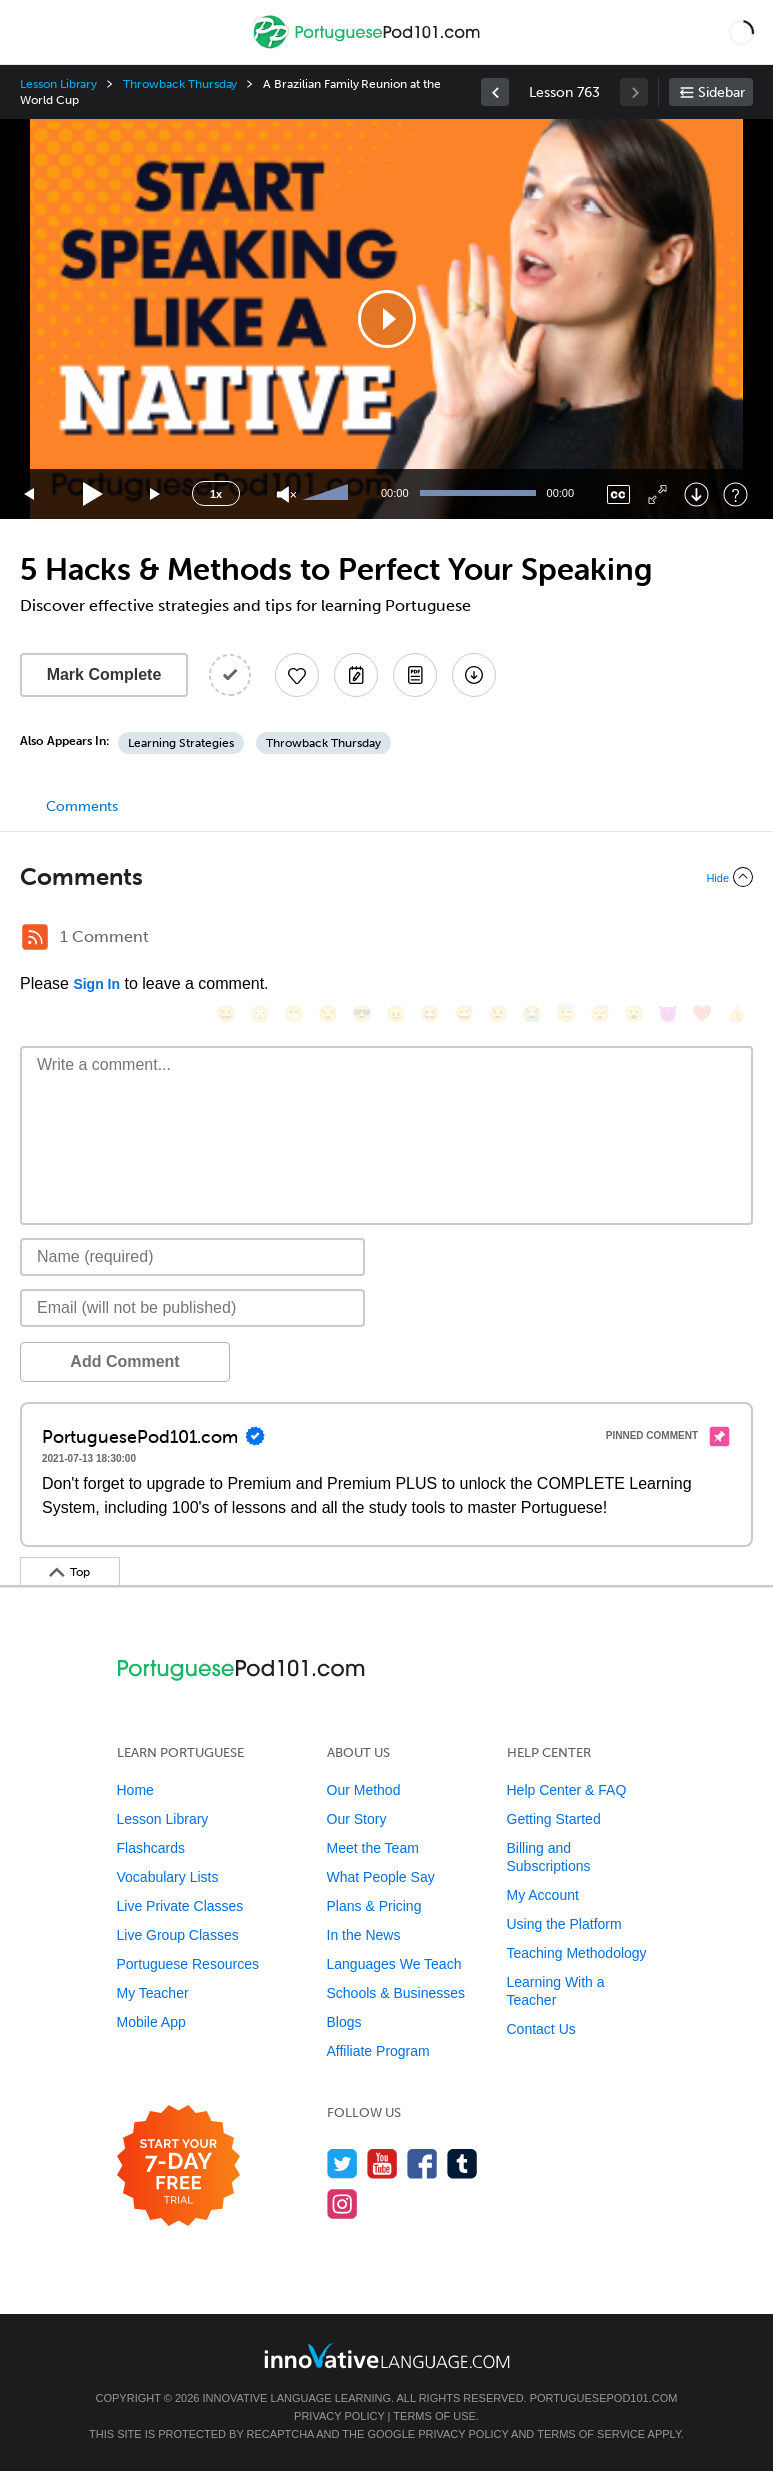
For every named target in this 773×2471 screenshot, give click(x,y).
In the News (364, 1935)
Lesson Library (58, 84)
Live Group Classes (178, 1935)
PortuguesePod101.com (604, 2398)
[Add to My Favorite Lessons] (297, 675)
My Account (543, 1895)
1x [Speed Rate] (216, 494)
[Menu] (32, 32)
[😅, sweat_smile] (464, 1013)
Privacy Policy (339, 2416)
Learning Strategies (181, 743)
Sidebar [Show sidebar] (721, 92)
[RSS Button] (35, 937)
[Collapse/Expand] (386, 877)
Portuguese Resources (188, 1964)
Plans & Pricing (374, 1906)
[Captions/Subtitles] (618, 494)
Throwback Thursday (180, 84)
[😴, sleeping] (600, 1013)
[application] (386, 319)
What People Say (381, 1877)
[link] (495, 92)
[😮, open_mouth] (634, 1013)
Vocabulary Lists (168, 1877)
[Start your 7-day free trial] (178, 2166)
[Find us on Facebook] (422, 2163)
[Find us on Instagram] (342, 2203)
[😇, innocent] (566, 1013)
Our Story (357, 1819)
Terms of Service (591, 2434)
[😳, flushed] (260, 1013)
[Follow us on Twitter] (342, 2163)
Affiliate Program (378, 2051)
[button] (741, 32)
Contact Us (541, 2029)
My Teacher (153, 1993)
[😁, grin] (294, 1013)
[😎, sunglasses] (362, 1013)
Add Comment (124, 1361)
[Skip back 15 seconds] (30, 494)
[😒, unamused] (328, 1013)
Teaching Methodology (577, 1953)
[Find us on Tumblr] (462, 2163)
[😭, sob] (532, 1013)
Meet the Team (373, 1848)
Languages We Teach (394, 1964)
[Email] (192, 1308)
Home (135, 1790)
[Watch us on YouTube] (382, 2163)
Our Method (364, 1790)
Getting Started (554, 1819)
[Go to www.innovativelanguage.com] (387, 2355)
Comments (82, 806)
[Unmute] (286, 494)
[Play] (93, 494)
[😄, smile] (226, 1013)
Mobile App (151, 2022)
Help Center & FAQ (567, 1790)
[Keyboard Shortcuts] (735, 494)
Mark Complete (104, 674)
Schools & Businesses (396, 1993)
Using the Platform (564, 1924)
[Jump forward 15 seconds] (156, 494)
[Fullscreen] (657, 494)
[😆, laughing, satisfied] (430, 1013)
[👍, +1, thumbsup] (736, 1013)
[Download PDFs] (415, 675)
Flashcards (151, 1848)
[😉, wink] (498, 1013)
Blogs (344, 2022)
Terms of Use (434, 2416)
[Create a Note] (356, 675)
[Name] (192, 1257)
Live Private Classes (180, 1906)
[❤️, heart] (702, 1013)
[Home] (368, 46)
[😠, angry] (396, 1013)
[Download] (696, 494)
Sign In (96, 984)
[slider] (328, 494)
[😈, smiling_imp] (668, 1013)
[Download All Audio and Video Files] (474, 675)
